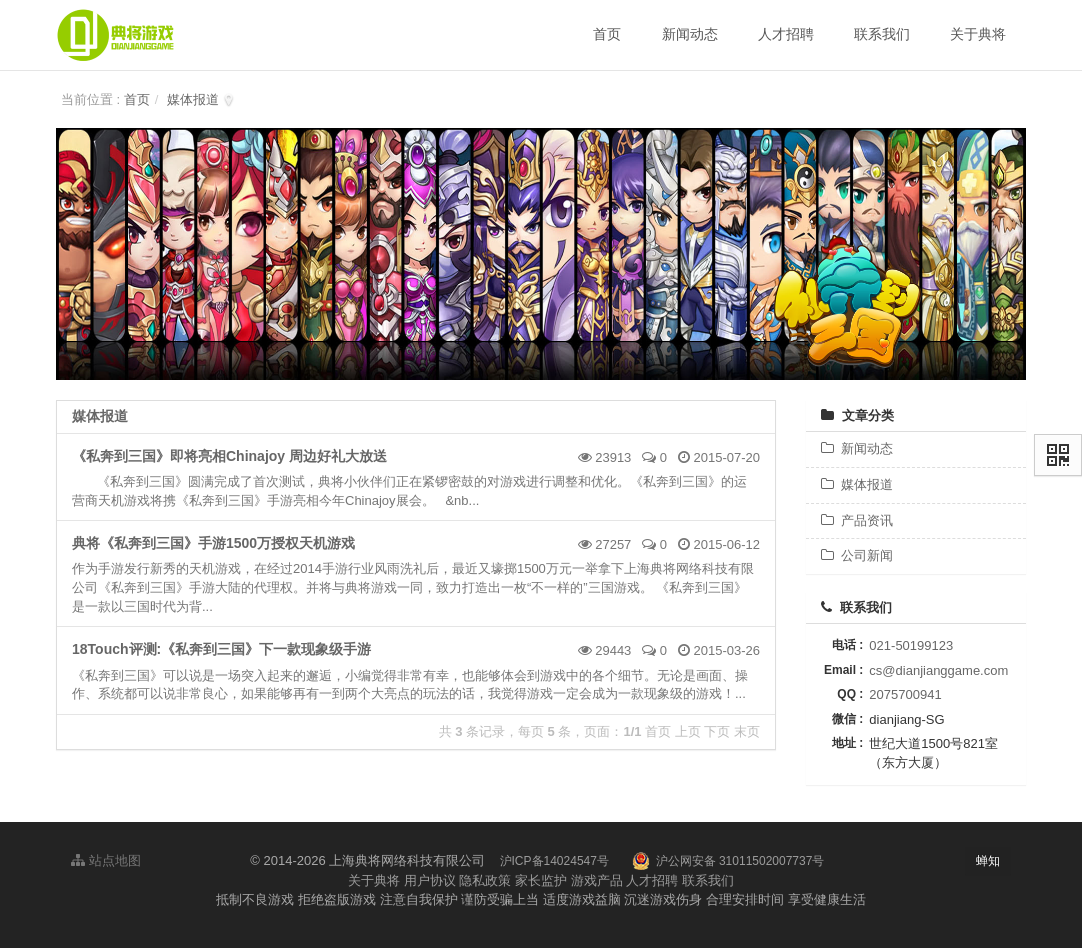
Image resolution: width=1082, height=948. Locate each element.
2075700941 (905, 694)
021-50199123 (911, 645)
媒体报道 (193, 99)
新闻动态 (857, 448)
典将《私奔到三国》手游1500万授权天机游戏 (213, 543)
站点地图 (106, 860)
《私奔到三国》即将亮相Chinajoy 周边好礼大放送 (229, 456)
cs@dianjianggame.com (938, 670)
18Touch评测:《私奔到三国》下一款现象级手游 (221, 649)
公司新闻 (857, 555)
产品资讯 (857, 520)
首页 (137, 99)
